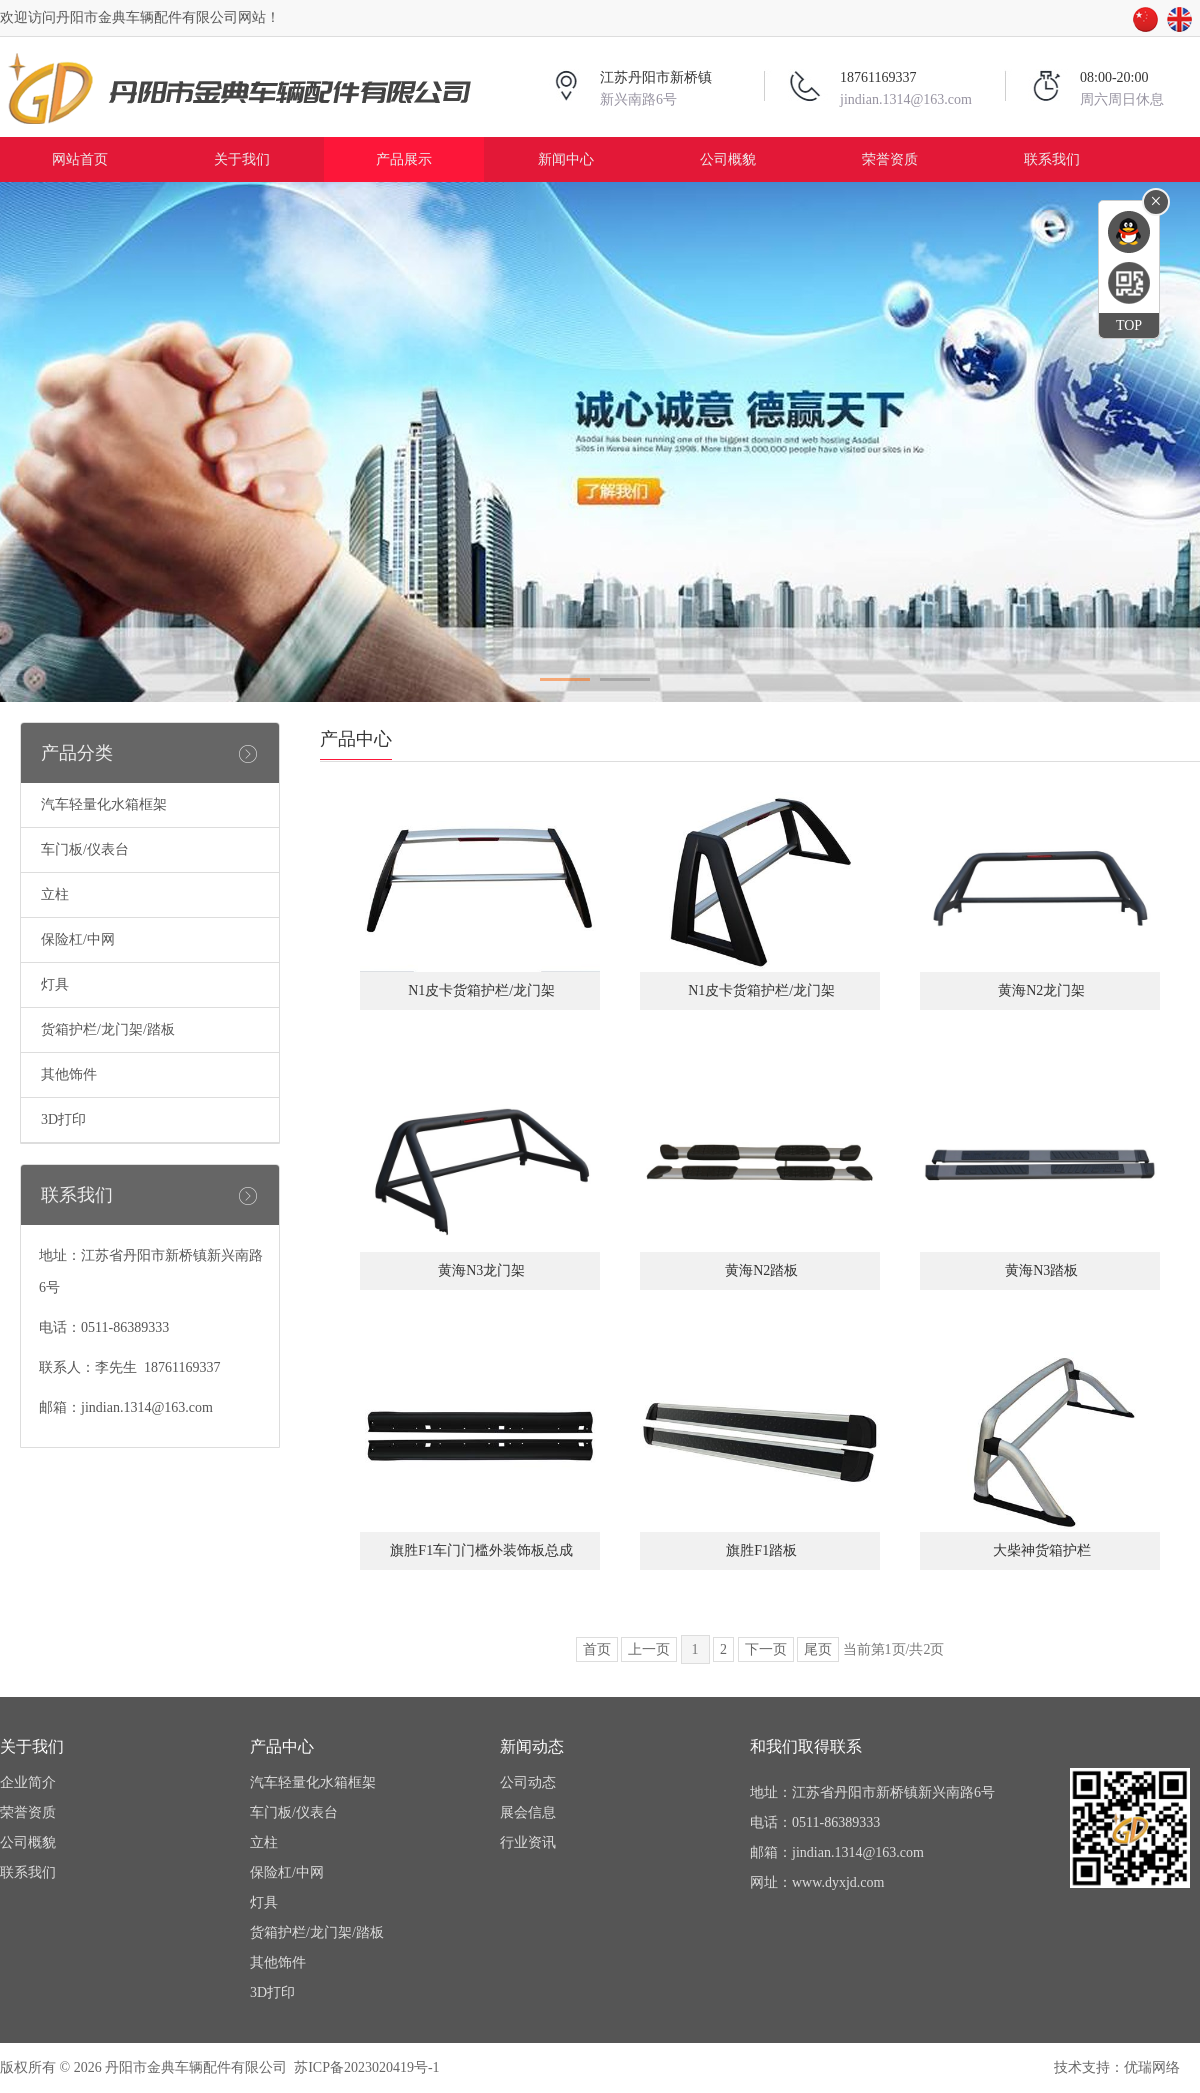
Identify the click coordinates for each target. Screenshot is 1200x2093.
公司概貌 (728, 159)
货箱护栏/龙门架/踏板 (108, 1029)
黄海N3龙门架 (480, 1270)
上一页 (649, 1649)
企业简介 (28, 1782)
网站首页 (80, 159)
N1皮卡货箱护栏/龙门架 (480, 990)
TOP (1129, 325)
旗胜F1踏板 (760, 1550)
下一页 (766, 1649)
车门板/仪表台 (85, 849)
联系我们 (1052, 159)
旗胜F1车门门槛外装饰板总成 (480, 1550)
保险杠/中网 (78, 939)
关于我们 (242, 159)
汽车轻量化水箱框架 (104, 804)
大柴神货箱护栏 (1040, 1550)
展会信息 (528, 1812)
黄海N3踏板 (1040, 1270)
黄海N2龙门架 (1040, 990)
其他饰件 (69, 1074)
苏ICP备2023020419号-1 (366, 2067)
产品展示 (404, 159)
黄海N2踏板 (760, 1270)
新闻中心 (566, 159)
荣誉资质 (890, 159)
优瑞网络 (1152, 2067)
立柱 (55, 894)
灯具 (55, 984)
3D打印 (63, 1119)
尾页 (818, 1649)
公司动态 (528, 1782)
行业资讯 (528, 1842)
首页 (597, 1649)
